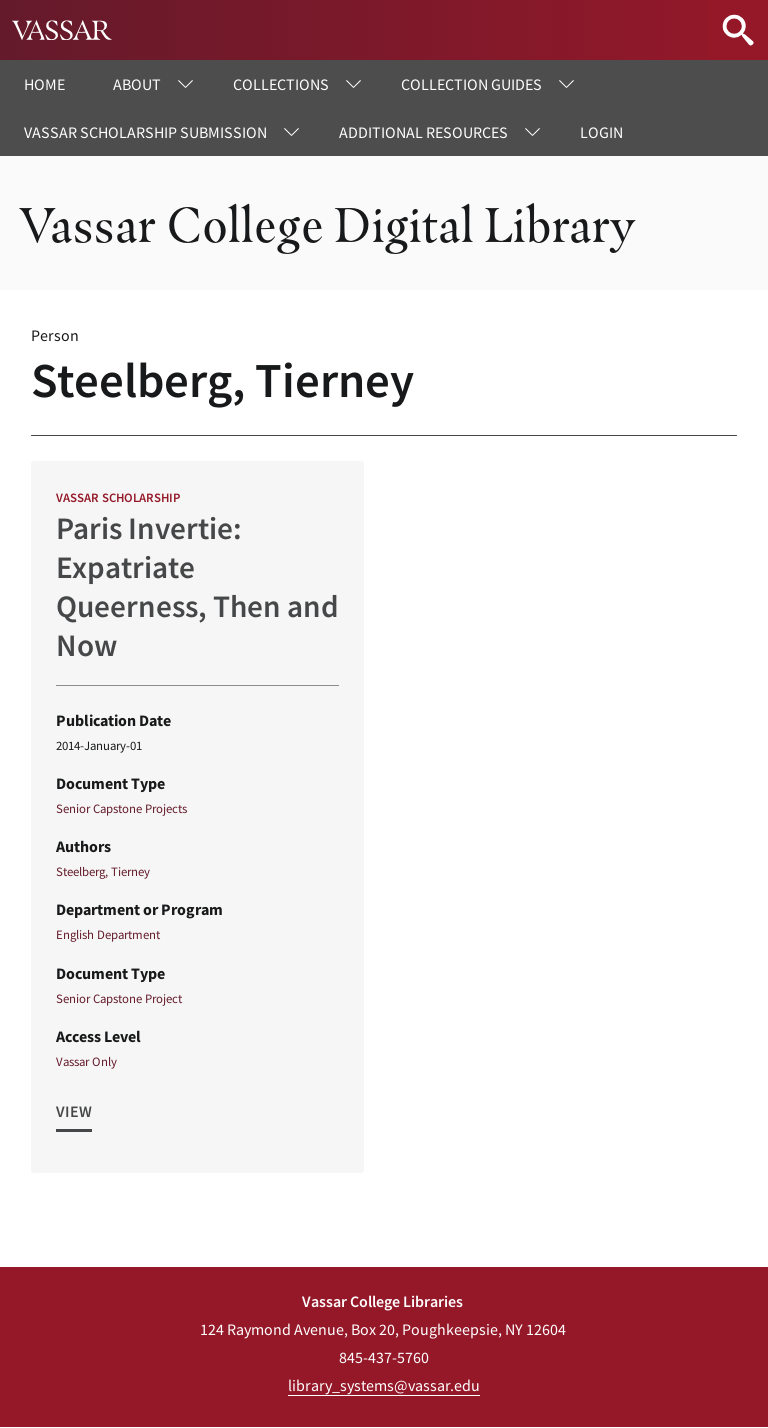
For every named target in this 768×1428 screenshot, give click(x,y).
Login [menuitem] (601, 132)
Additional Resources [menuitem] (423, 132)
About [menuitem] (137, 84)
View (74, 1111)
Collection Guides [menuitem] (471, 84)
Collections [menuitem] (281, 84)
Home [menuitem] (44, 84)
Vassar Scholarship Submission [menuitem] (145, 132)
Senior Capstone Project (119, 998)
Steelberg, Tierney (103, 871)
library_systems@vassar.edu (384, 1385)
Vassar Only (86, 1061)
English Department (108, 934)
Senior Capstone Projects (121, 808)
